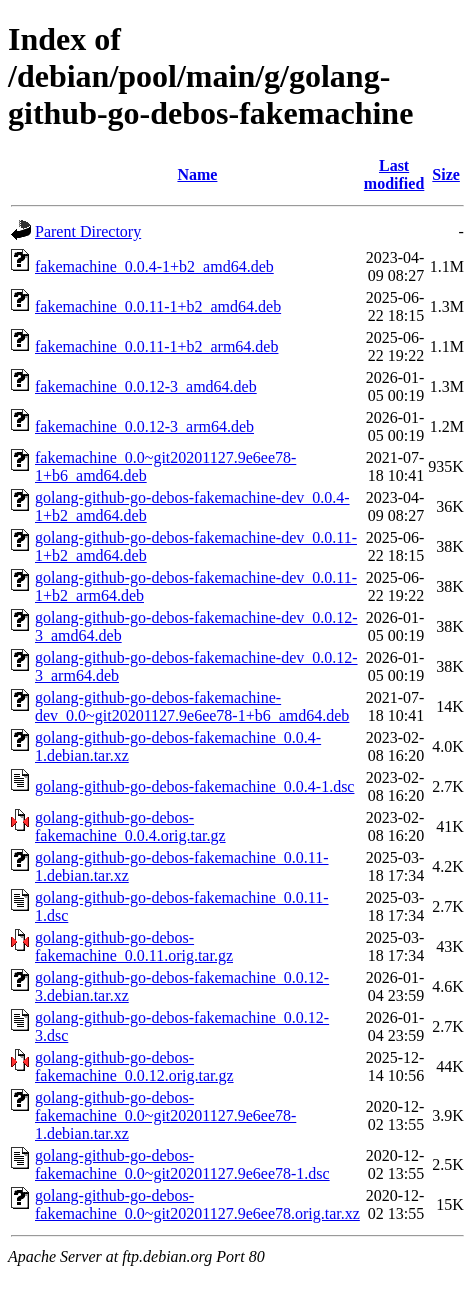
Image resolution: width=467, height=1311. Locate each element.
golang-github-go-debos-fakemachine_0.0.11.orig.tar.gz (134, 946)
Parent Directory (88, 231)
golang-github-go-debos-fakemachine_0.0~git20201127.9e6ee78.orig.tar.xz (197, 1204)
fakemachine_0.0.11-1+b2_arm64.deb (156, 346)
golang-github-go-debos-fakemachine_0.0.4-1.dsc (194, 786)
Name (197, 174)
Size (446, 174)
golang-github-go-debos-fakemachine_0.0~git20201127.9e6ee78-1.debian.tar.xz (165, 1115)
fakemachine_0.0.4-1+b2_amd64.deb (154, 266)
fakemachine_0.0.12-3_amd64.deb (146, 386)
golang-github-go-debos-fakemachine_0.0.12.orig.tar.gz (134, 1066)
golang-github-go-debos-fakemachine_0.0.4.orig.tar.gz (130, 826)
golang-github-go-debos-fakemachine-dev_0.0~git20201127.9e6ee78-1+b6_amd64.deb (192, 706)
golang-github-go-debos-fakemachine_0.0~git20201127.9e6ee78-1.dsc (182, 1164)
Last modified (394, 174)
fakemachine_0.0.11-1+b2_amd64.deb (158, 306)
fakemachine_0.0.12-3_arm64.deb (144, 426)
